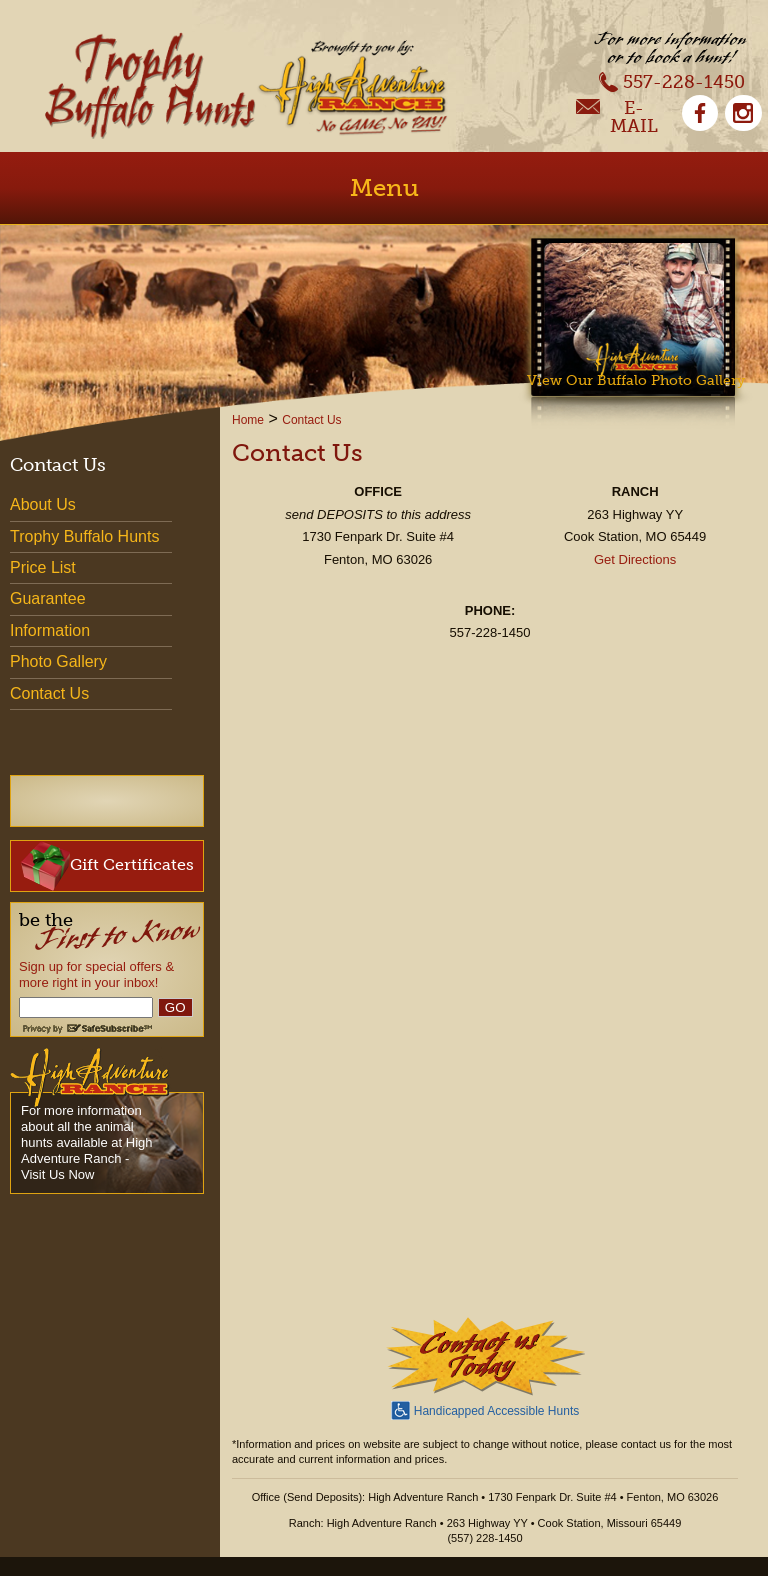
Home (248, 420)
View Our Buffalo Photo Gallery (636, 380)
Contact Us (311, 420)
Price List (43, 567)
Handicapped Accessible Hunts (485, 1409)
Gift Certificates (107, 866)
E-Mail (617, 117)
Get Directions (635, 559)
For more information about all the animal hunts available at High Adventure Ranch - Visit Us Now (87, 1142)
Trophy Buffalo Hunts (84, 536)
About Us (43, 504)
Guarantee (48, 598)
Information (50, 630)
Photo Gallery (58, 661)
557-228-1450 (671, 81)
